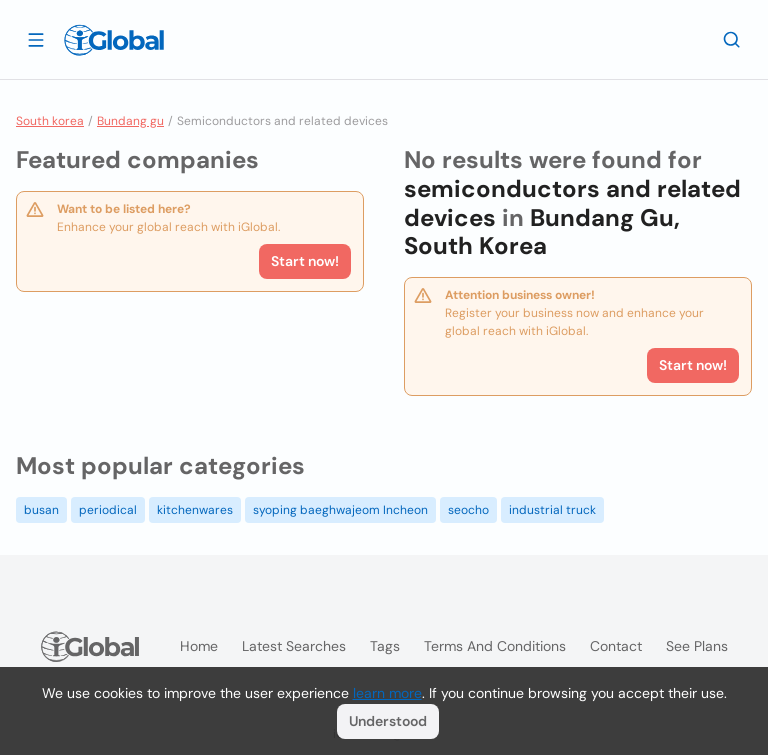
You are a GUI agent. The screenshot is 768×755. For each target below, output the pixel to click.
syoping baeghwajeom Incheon (340, 510)
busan (41, 510)
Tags (385, 646)
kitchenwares (195, 510)
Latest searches (294, 646)
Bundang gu (130, 121)
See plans (697, 646)
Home (199, 646)
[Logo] (114, 40)
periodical (108, 510)
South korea (50, 121)
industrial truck (552, 510)
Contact (616, 646)
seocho (468, 510)
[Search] (732, 39)
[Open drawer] (36, 39)
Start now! (305, 261)
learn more (387, 693)
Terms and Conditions (495, 646)
